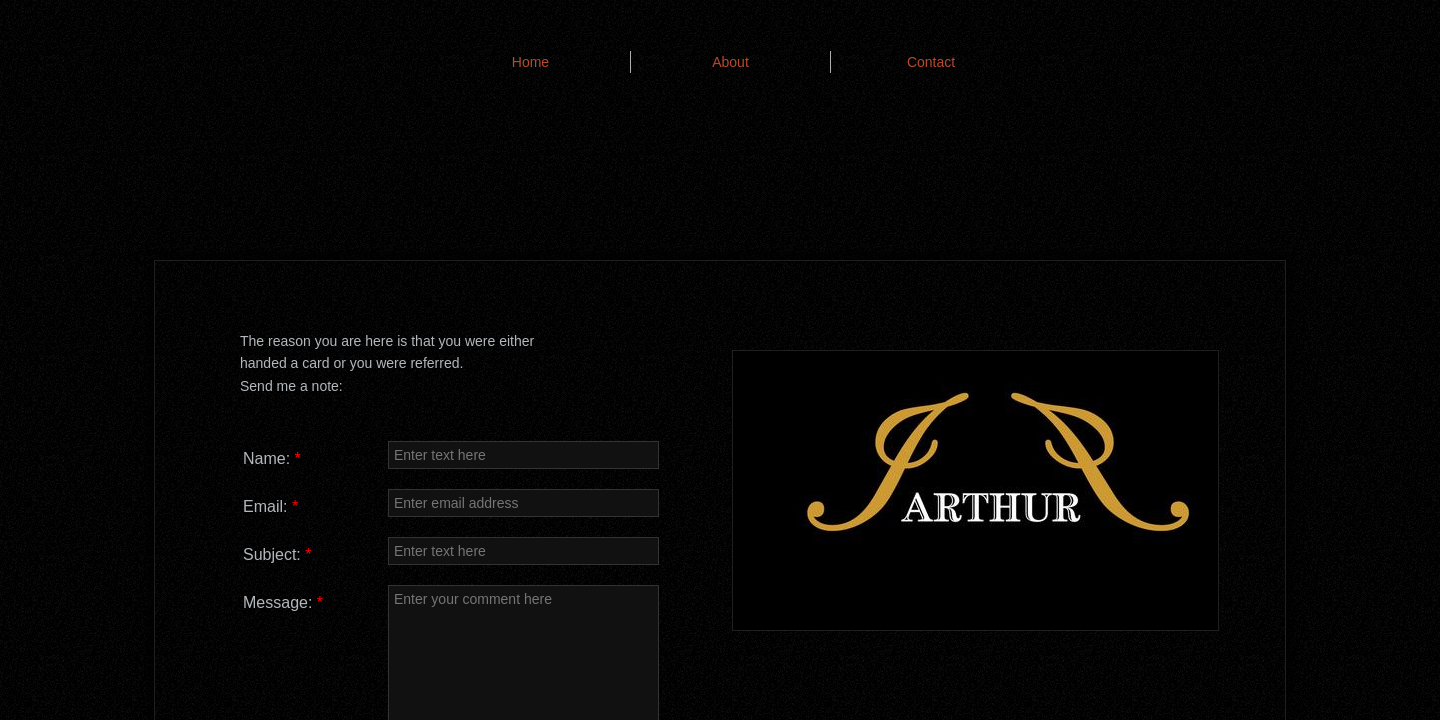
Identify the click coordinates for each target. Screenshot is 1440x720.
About (730, 62)
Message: (283, 602)
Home (530, 62)
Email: (270, 506)
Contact (931, 62)
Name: (272, 458)
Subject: (277, 554)
